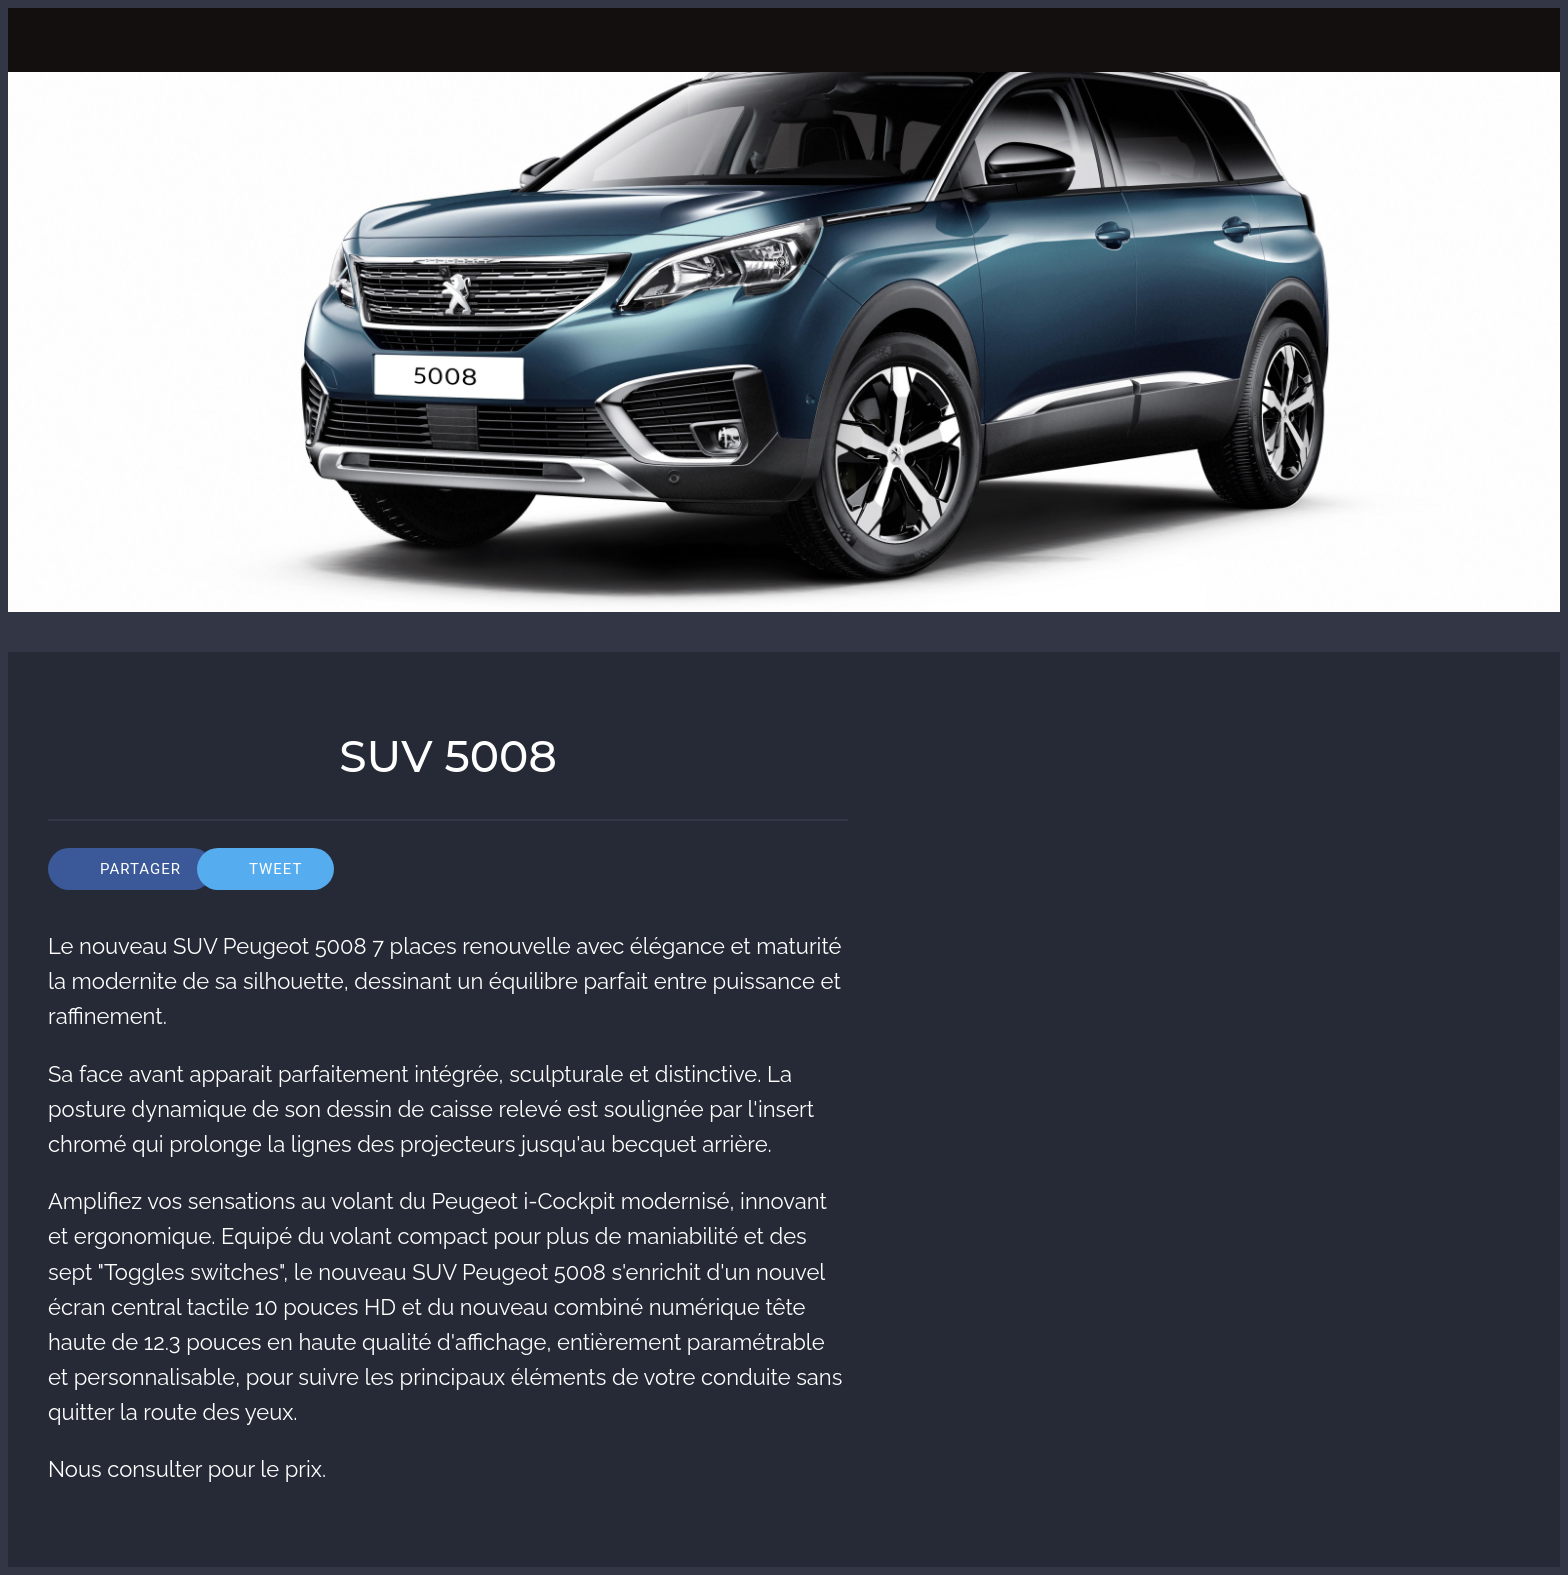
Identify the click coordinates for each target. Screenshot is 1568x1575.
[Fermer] (48, 40)
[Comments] (824, 869)
